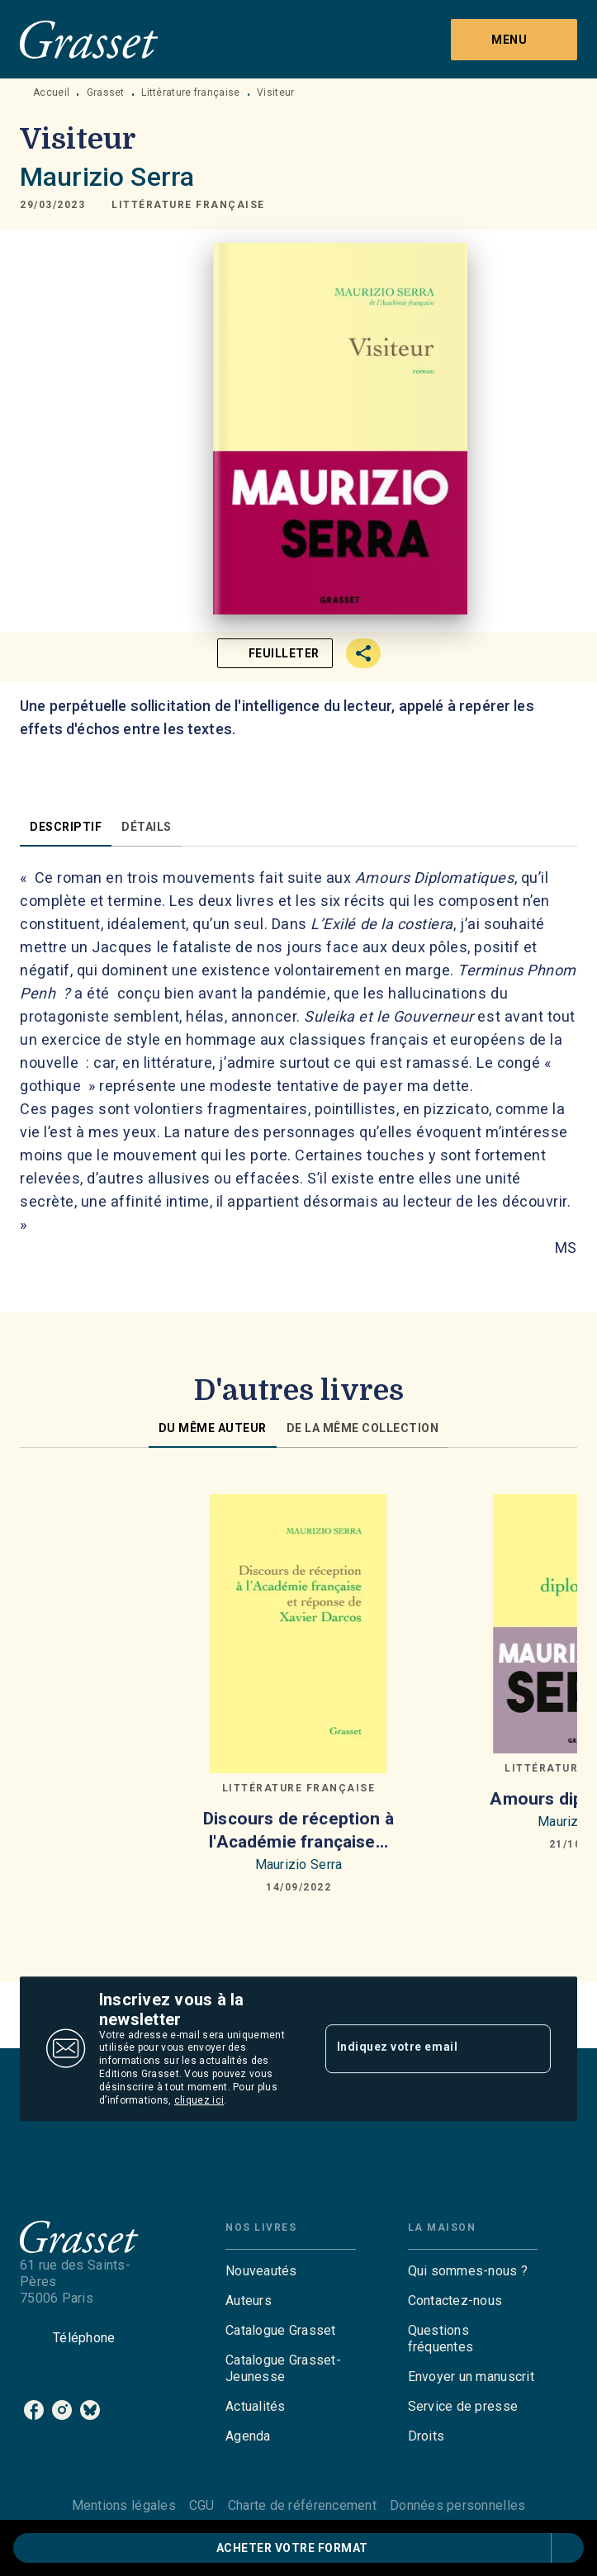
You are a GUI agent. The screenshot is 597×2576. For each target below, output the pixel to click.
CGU (202, 2505)
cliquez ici (199, 2100)
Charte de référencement (302, 2505)
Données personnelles (457, 2505)
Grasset (106, 92)
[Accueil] (89, 39)
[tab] (65, 827)
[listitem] (34, 2410)
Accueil (51, 92)
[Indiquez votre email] (417, 2048)
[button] (188, 204)
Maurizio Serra (107, 176)
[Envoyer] (531, 2049)
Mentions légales (124, 2505)
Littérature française (190, 92)
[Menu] (514, 39)
